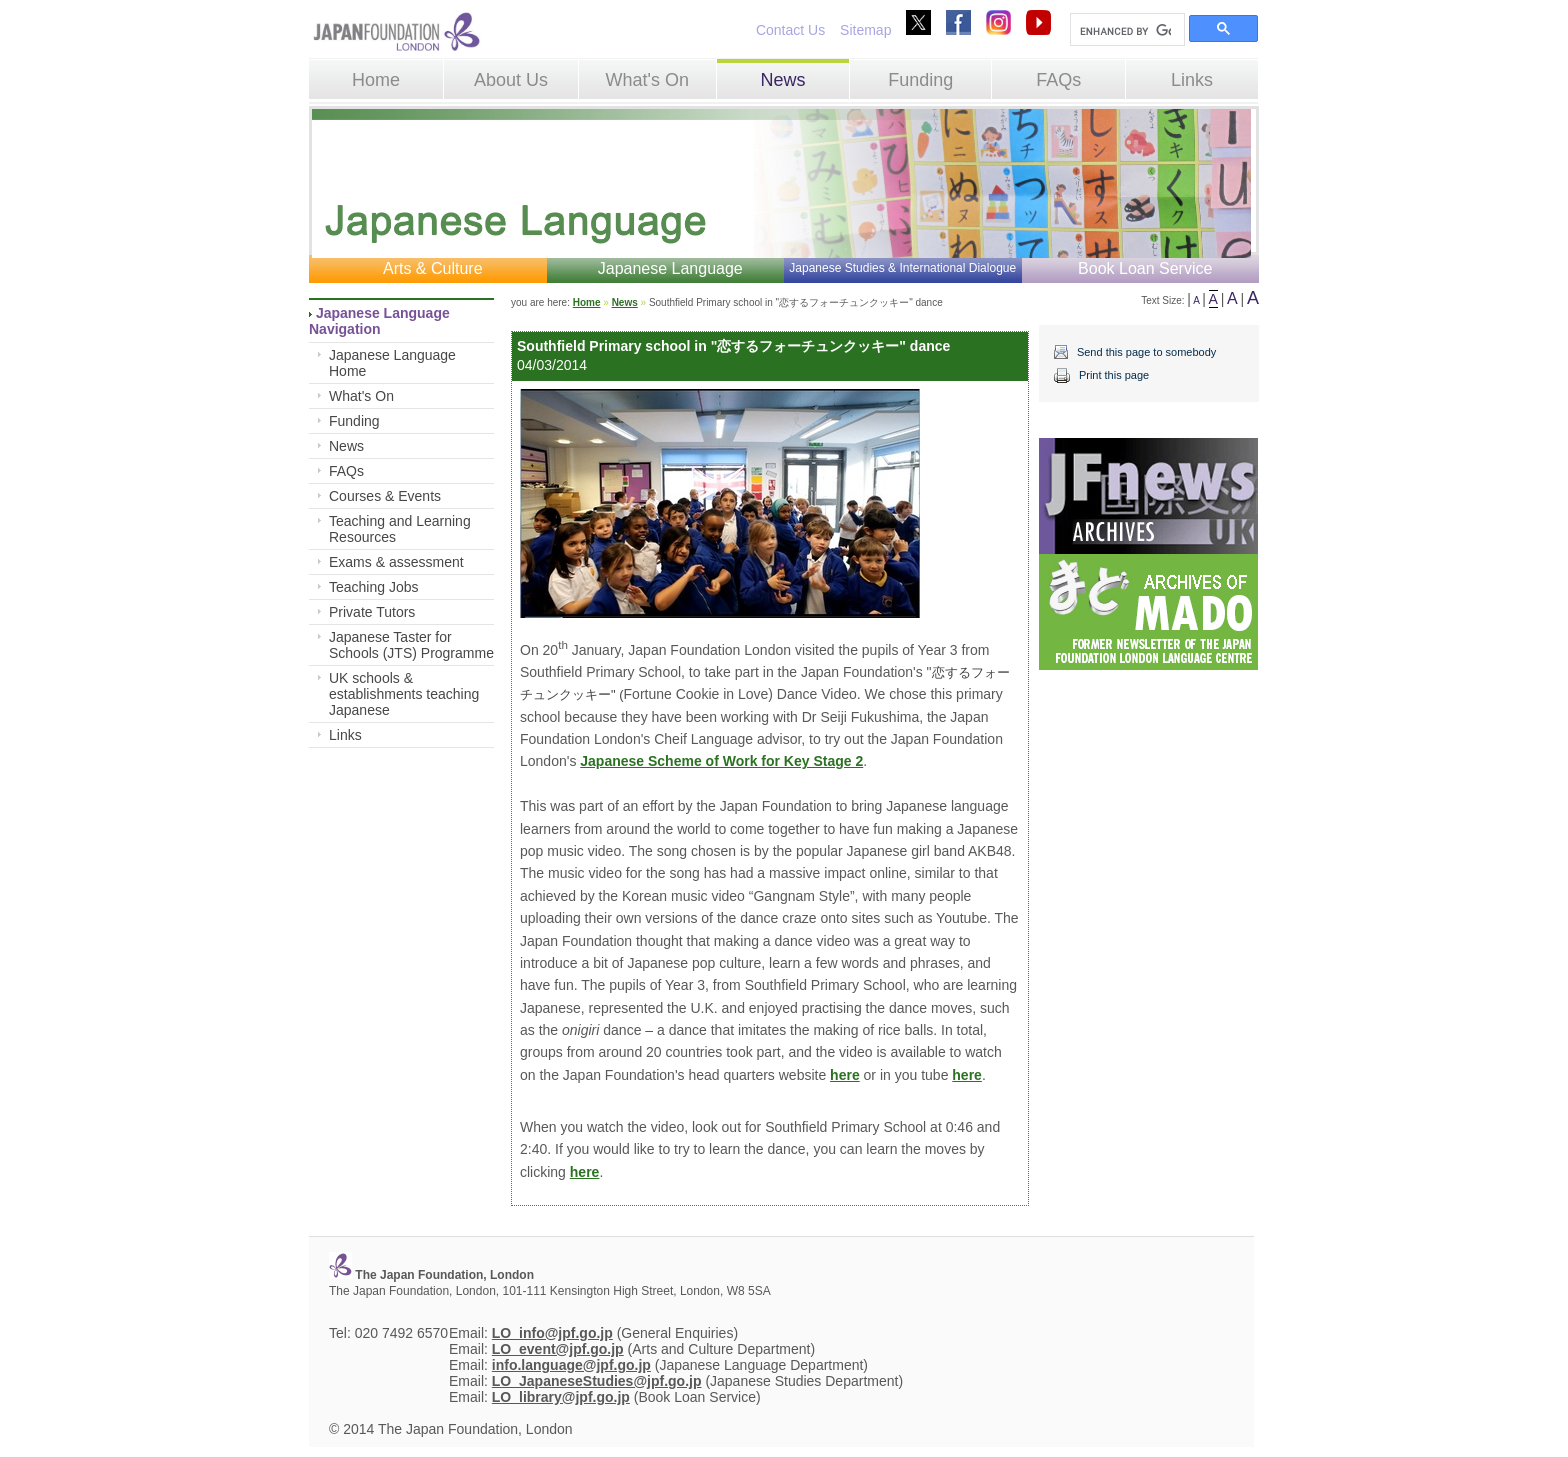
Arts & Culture (433, 268)
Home (376, 80)
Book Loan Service (1145, 268)
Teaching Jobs (374, 587)
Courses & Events (385, 496)
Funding (920, 80)
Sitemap (865, 30)
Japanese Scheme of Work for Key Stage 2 (721, 761)
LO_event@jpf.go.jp (558, 1349)
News (782, 80)
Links (1192, 80)
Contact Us (790, 30)
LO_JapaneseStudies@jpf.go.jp (597, 1381)
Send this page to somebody (1146, 352)
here (845, 1075)
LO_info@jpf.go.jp (552, 1333)
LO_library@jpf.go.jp (561, 1397)
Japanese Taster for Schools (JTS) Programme (411, 645)
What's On (646, 80)
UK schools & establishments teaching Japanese (404, 694)
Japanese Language (670, 268)
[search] (1125, 31)
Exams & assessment (396, 562)
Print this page (1114, 375)
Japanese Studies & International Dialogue (902, 268)
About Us (511, 80)
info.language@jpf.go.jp (571, 1365)
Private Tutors (372, 612)
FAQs (1058, 80)
